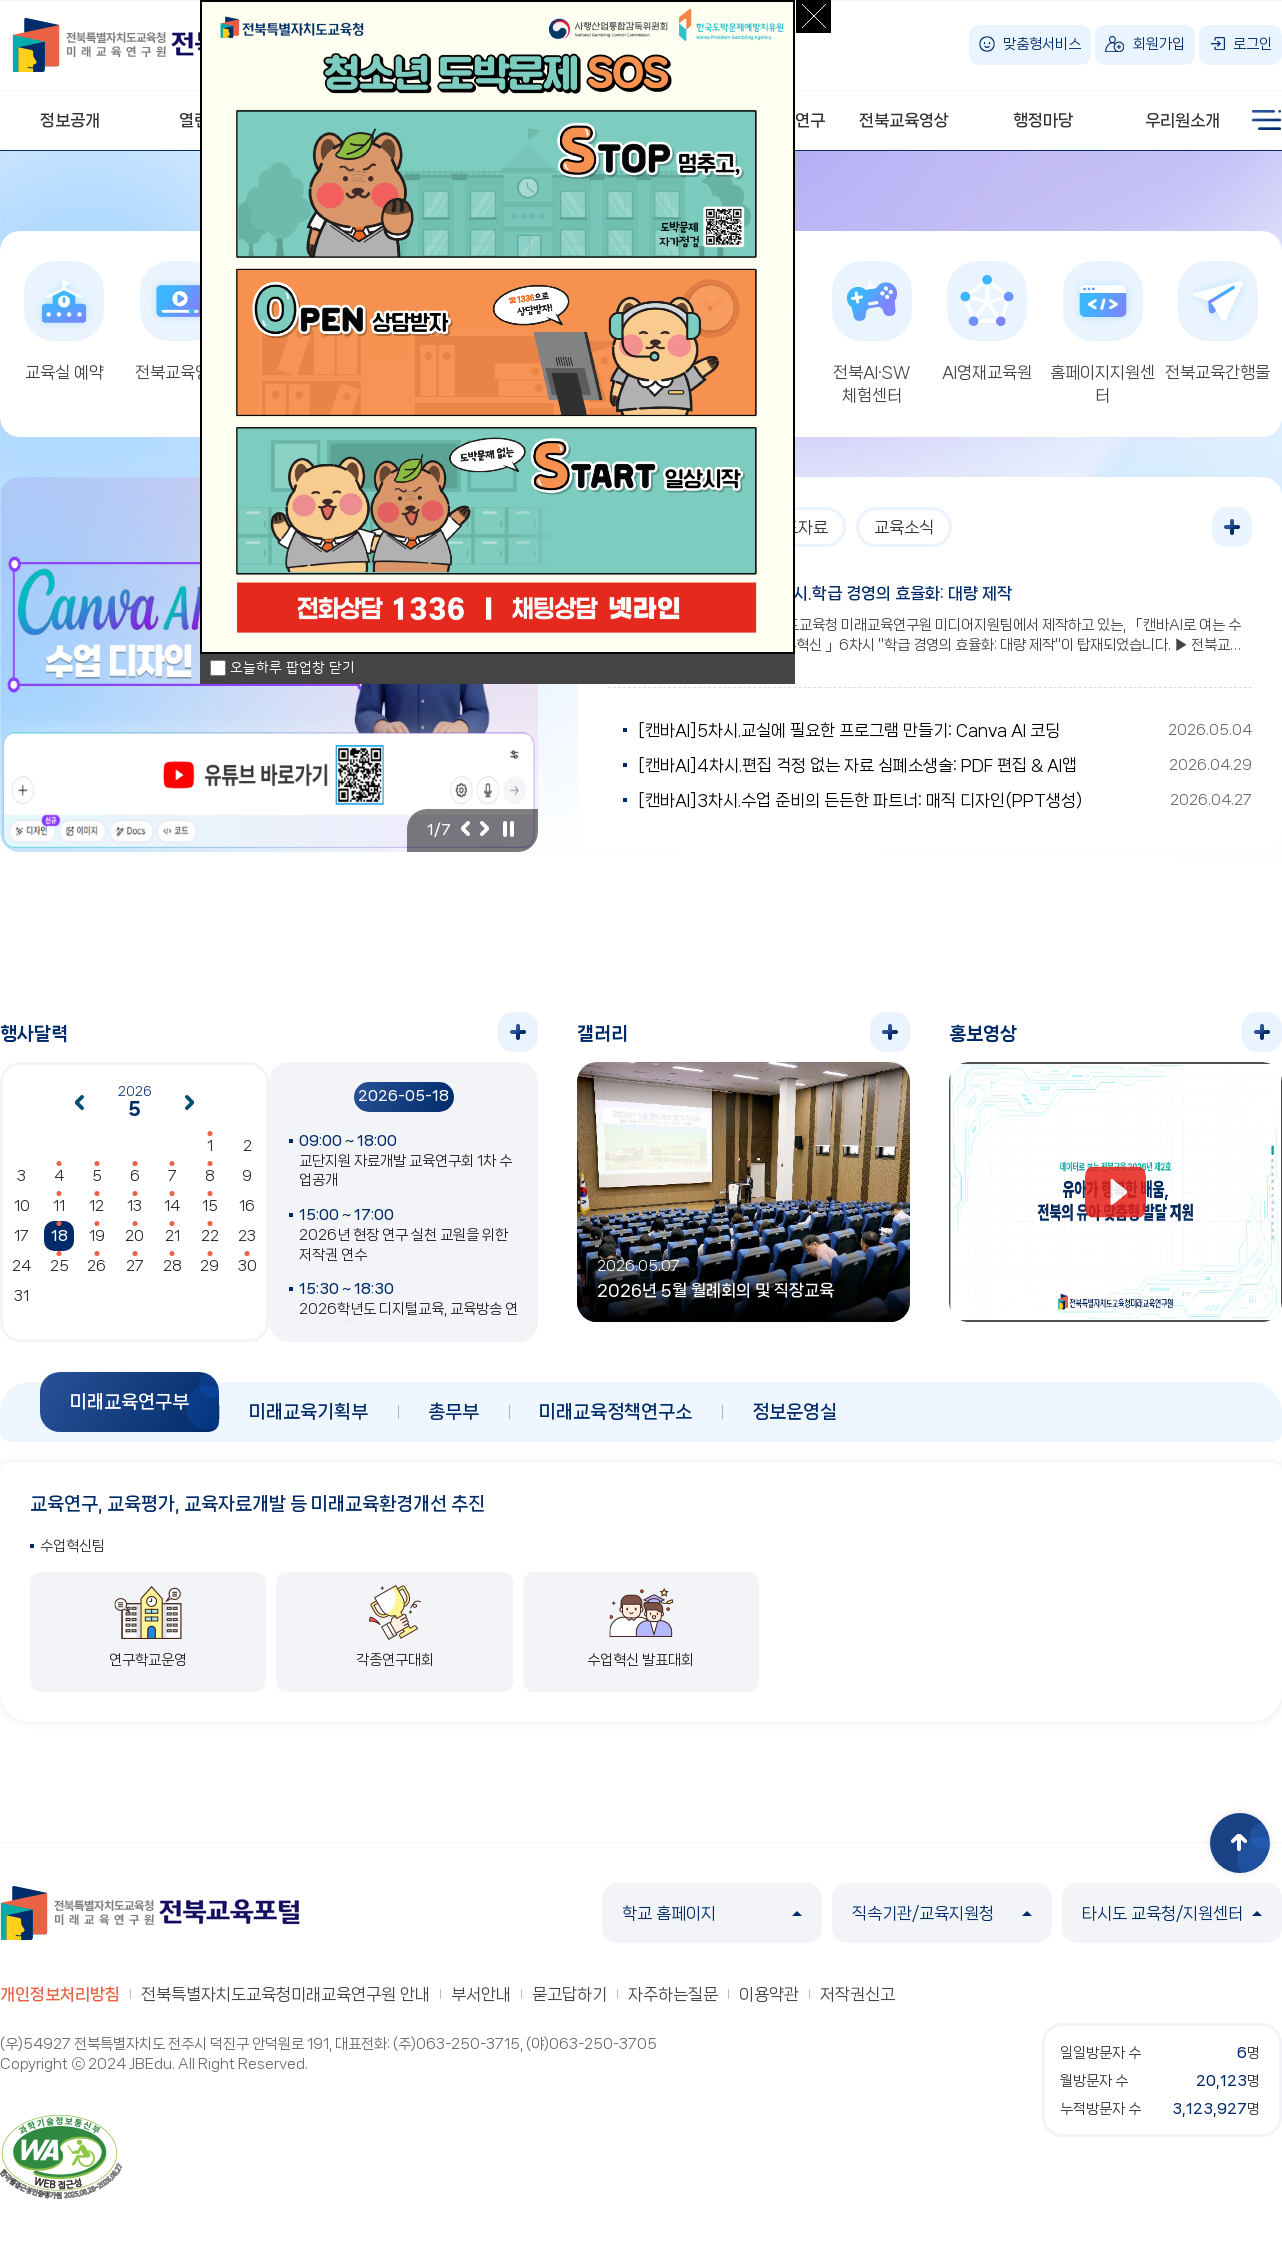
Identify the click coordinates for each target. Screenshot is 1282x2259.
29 (209, 1266)
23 (247, 1236)
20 (134, 1236)
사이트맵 (1267, 120)
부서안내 (481, 1994)
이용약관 (769, 1994)
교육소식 (904, 527)
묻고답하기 (569, 1994)
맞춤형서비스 (1042, 44)
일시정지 (508, 829)
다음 (485, 829)
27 (135, 1266)
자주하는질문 (673, 1994)
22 (210, 1236)
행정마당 (1043, 120)
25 (59, 1266)
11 (59, 1206)
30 (247, 1266)
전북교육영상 (904, 120)
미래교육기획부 (308, 1412)
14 (172, 1206)
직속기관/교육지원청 (942, 1913)
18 (59, 1236)
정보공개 (70, 120)
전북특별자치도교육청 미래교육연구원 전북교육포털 (162, 45)
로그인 (1252, 44)
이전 (465, 829)
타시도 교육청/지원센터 (1172, 1913)
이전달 (79, 1103)
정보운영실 (794, 1412)
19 (97, 1236)
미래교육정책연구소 (615, 1412)
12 (96, 1206)
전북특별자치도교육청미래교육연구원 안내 (285, 1994)
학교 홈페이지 (712, 1913)
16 (247, 1206)
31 (21, 1296)
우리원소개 (1182, 120)
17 (21, 1236)
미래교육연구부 (129, 1402)
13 (134, 1206)
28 (172, 1266)
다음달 (190, 1103)
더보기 (1232, 527)
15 (210, 1206)
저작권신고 (857, 1994)
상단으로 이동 (1240, 1843)
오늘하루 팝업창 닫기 (292, 668)
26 (96, 1266)
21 (172, 1236)
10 (22, 1206)
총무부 (453, 1412)
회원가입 (1159, 44)
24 (21, 1266)
